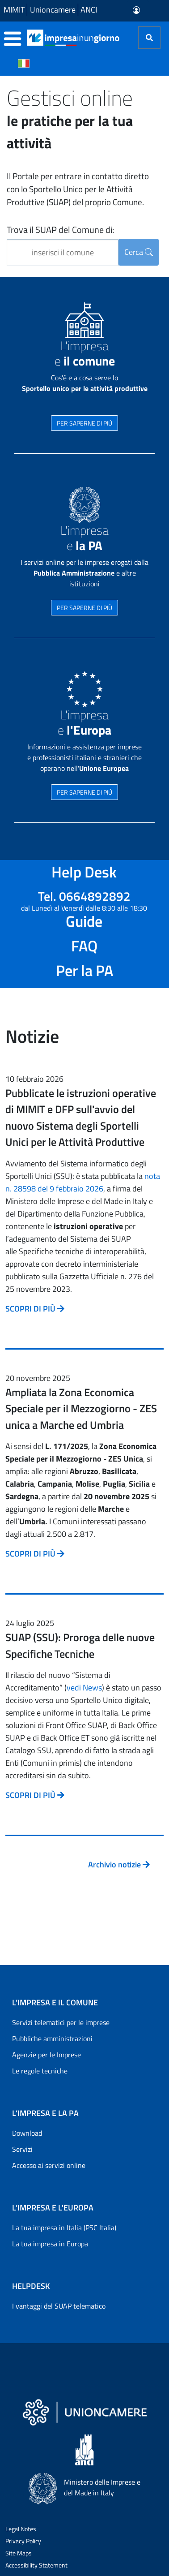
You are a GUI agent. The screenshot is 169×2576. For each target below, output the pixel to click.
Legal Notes (20, 2528)
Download (27, 2133)
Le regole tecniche (40, 2070)
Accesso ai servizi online (48, 2165)
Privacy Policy (23, 2541)
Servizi (22, 2149)
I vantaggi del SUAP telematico (59, 2306)
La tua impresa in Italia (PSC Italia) (64, 2227)
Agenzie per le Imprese (46, 2054)
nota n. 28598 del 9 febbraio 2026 (82, 1182)
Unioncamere (53, 10)
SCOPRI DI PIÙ (34, 1309)
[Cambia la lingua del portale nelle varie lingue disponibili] (24, 62)
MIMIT (14, 10)
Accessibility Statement (36, 2565)
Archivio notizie (119, 1864)
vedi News (84, 1687)
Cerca (138, 252)
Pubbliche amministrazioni (52, 2038)
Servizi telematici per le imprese (61, 2022)
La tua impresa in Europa (50, 2243)
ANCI (88, 10)
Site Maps (18, 2553)
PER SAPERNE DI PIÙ (84, 423)
